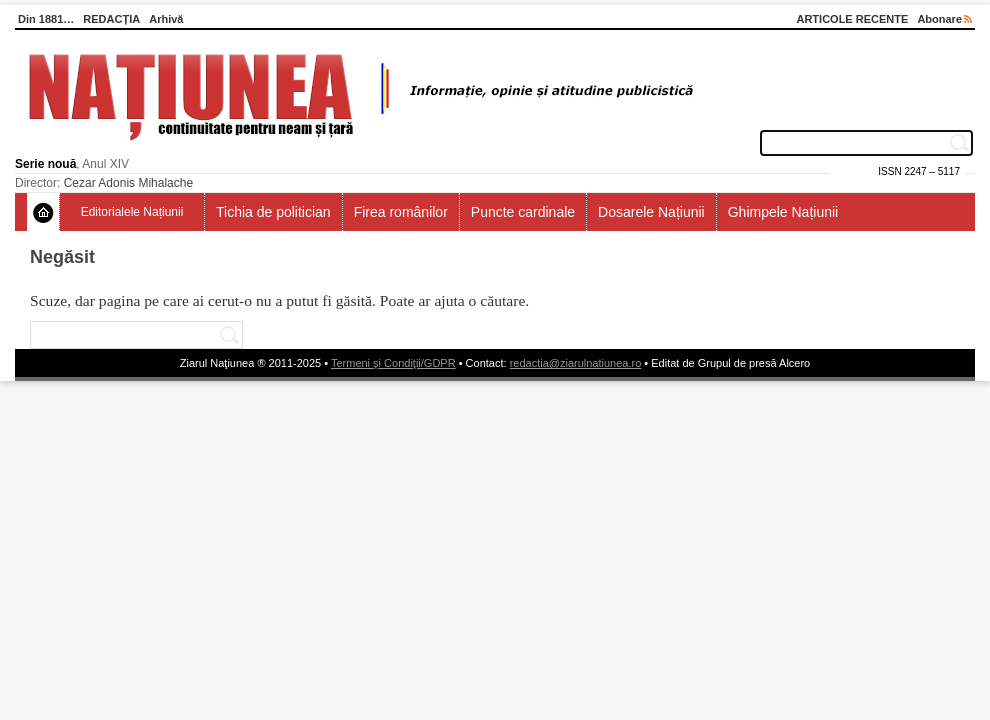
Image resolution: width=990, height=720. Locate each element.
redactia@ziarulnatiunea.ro (576, 363)
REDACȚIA (111, 19)
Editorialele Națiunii (132, 212)
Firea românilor (401, 212)
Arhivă (166, 19)
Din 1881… (46, 19)
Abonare (944, 19)
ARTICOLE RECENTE (852, 19)
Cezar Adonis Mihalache (128, 183)
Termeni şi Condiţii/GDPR (393, 363)
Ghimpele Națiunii (783, 212)
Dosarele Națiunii (651, 212)
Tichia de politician (273, 212)
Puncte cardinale (523, 212)
